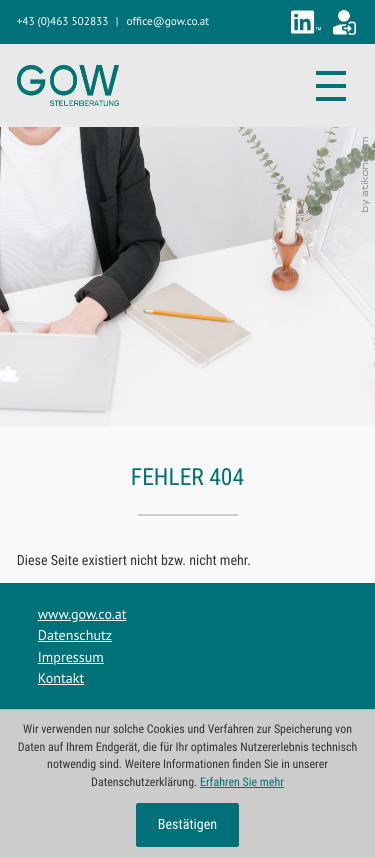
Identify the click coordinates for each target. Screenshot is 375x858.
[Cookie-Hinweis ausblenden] (188, 825)
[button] (63, 22)
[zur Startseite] (68, 85)
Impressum (71, 657)
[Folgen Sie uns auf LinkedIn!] (306, 22)
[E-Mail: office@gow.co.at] (168, 22)
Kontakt (61, 678)
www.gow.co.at (82, 614)
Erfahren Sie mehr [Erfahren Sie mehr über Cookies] (242, 782)
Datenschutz (75, 635)
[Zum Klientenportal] (344, 22)
